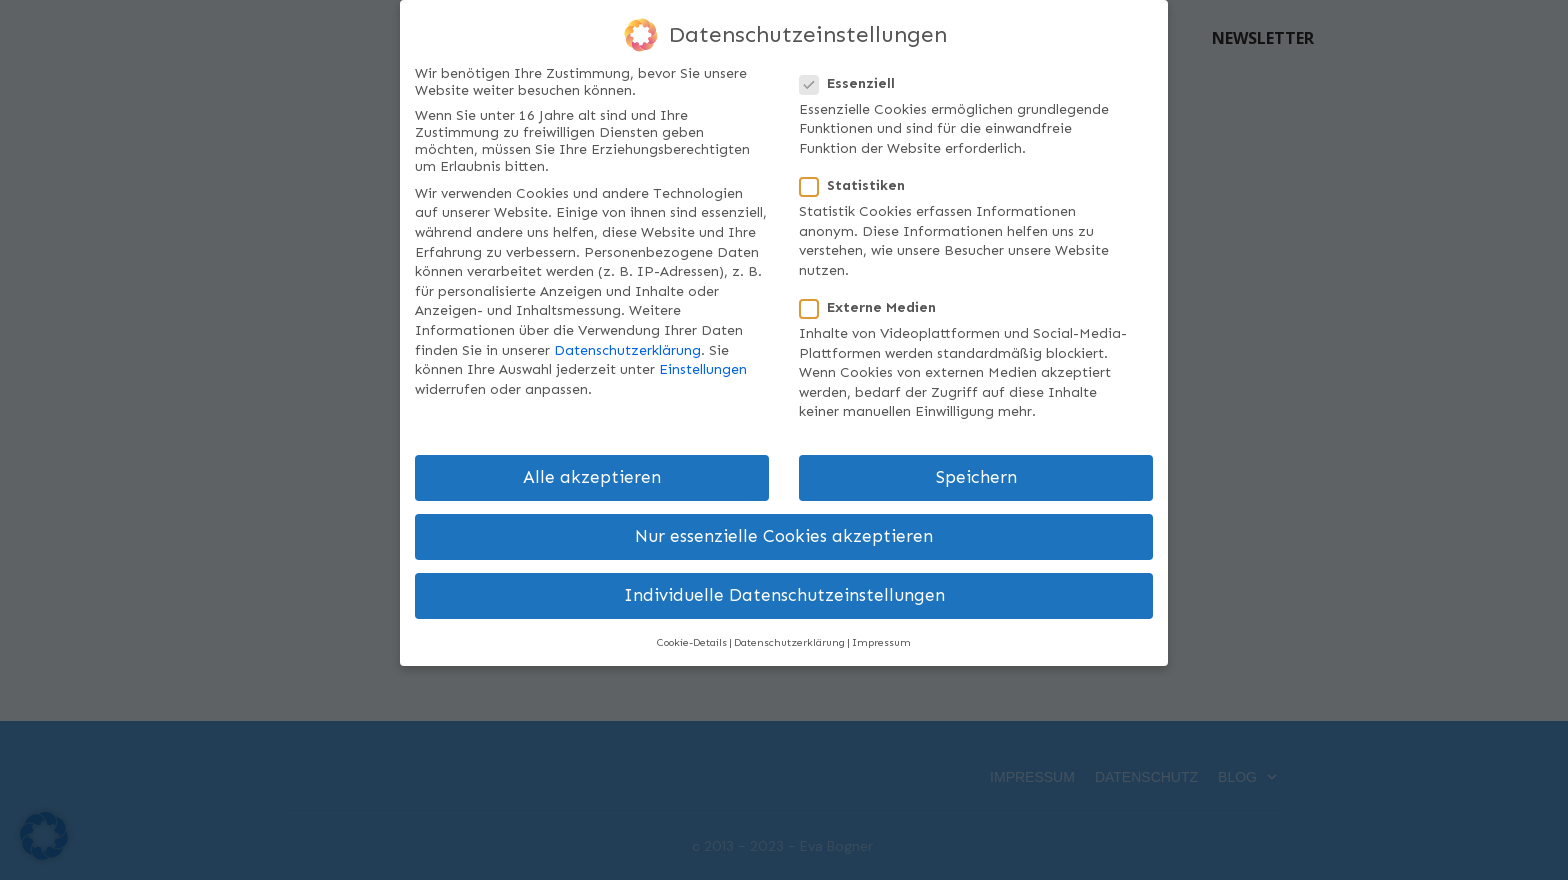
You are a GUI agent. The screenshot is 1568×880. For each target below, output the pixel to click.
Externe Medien (874, 307)
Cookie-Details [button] (692, 641)
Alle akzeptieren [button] (592, 477)
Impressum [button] (881, 641)
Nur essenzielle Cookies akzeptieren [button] (784, 536)
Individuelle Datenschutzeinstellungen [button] (784, 595)
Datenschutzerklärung (627, 349)
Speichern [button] (976, 477)
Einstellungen (703, 369)
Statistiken (858, 185)
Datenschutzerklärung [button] (789, 641)
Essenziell (853, 82)
